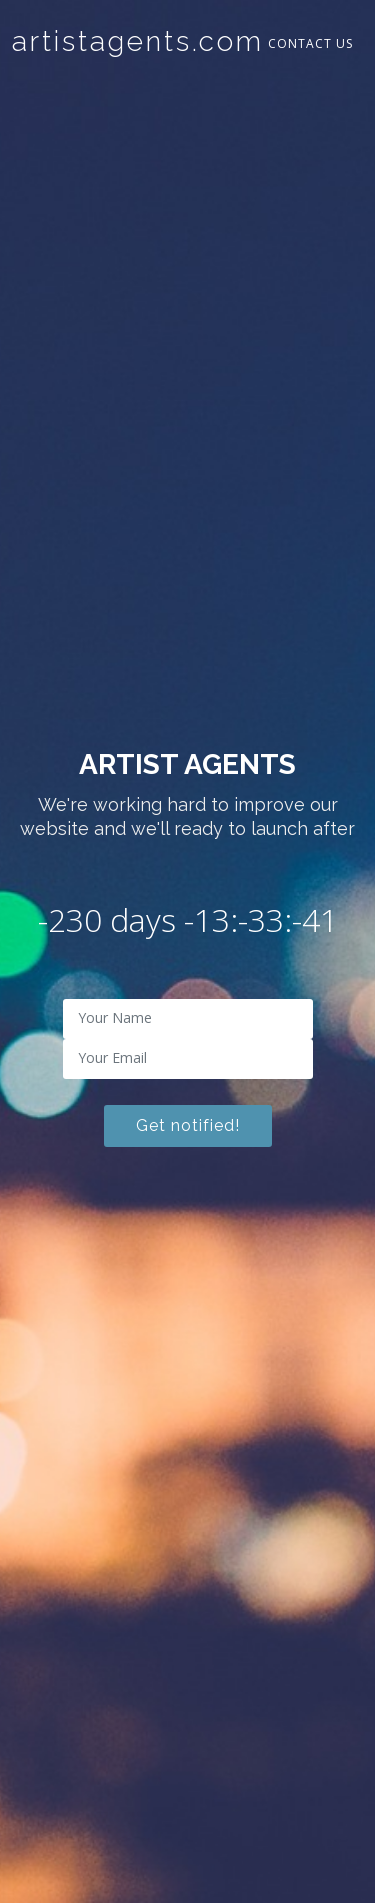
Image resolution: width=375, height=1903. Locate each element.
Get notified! (188, 1125)
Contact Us (310, 43)
